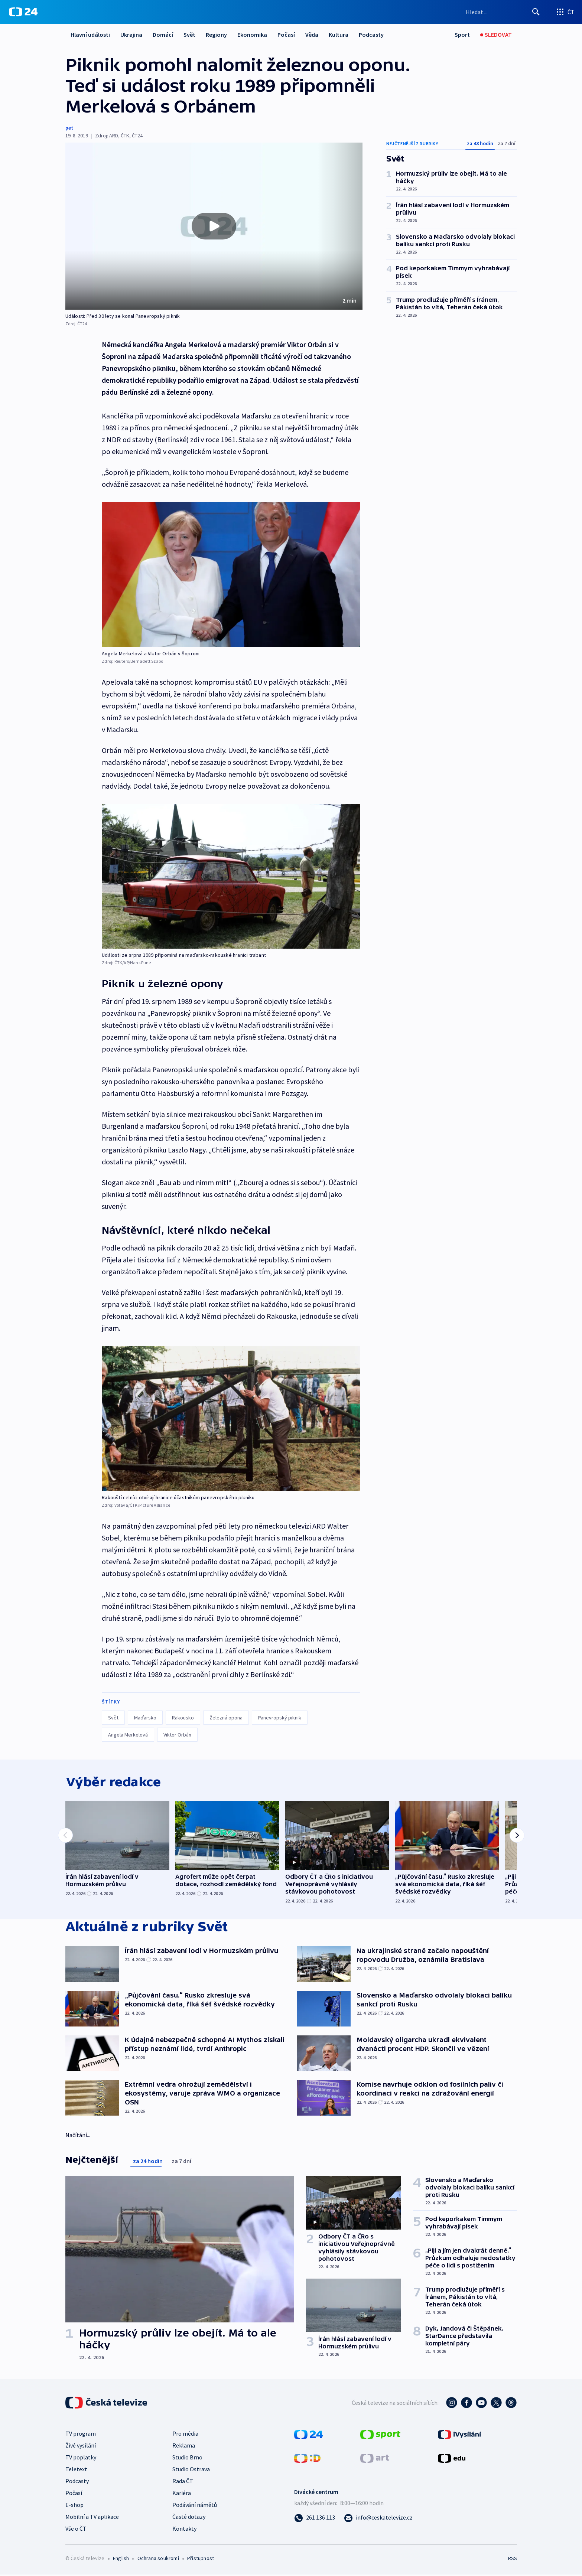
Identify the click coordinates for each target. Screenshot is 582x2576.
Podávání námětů (194, 2506)
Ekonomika (252, 34)
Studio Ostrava (191, 2470)
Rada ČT (182, 2482)
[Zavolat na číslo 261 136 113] (314, 2518)
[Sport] (462, 34)
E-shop (74, 2506)
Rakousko (183, 1717)
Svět (189, 34)
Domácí (163, 34)
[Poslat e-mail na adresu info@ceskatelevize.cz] (378, 2518)
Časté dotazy (188, 2518)
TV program (80, 2435)
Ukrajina (131, 34)
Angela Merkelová (128, 1734)
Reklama (183, 2447)
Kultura (338, 34)
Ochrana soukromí (158, 2559)
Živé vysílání (80, 2447)
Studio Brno (187, 2458)
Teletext (76, 2470)
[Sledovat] (496, 34)
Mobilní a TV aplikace (92, 2518)
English (121, 2559)
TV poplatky (80, 2458)
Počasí (286, 34)
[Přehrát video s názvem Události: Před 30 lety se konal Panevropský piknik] (214, 226)
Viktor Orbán (177, 1734)
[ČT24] (23, 11)
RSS (512, 2559)
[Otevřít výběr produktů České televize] (565, 12)
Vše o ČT (76, 2530)
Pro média (185, 2435)
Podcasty (371, 34)
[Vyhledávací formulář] (503, 12)
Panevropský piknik (279, 1717)
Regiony (216, 34)
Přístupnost (200, 2559)
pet (69, 127)
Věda (311, 34)
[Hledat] (536, 12)
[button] (213, 226)
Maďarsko (145, 1717)
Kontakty (184, 2530)
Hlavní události (90, 34)
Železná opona (226, 1717)
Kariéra (181, 2494)
